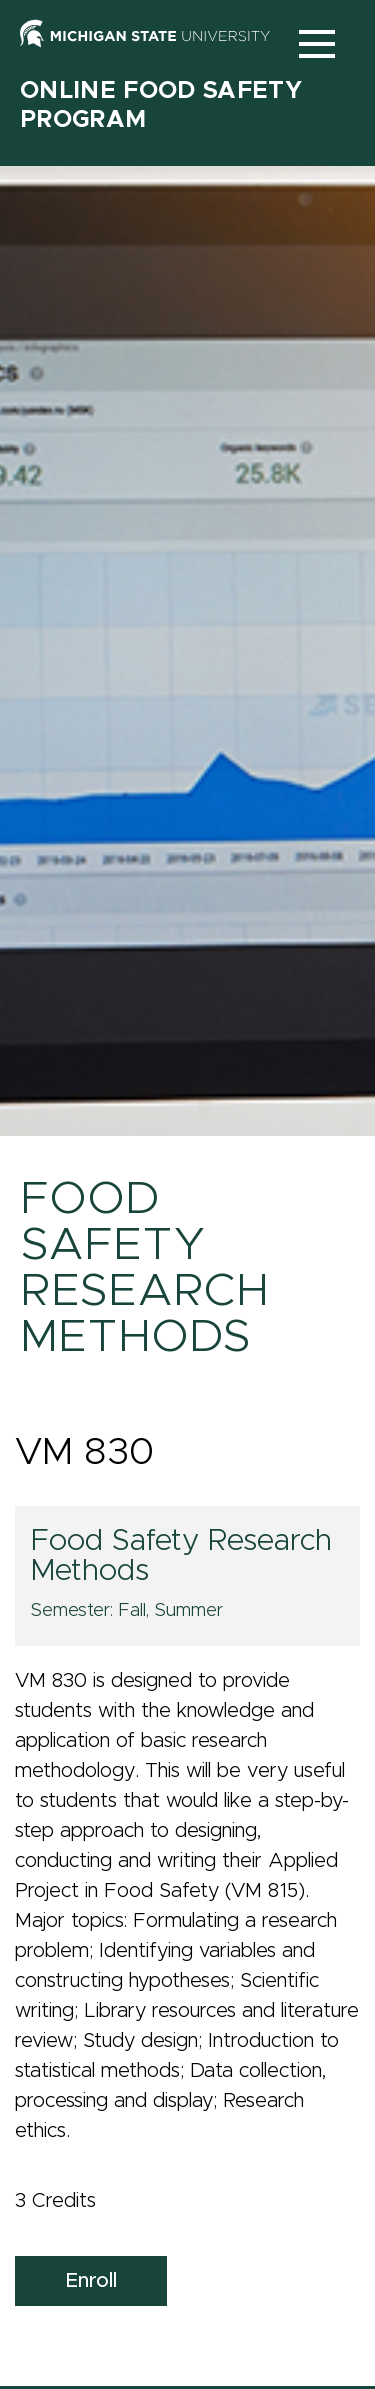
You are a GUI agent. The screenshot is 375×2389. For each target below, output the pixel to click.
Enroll (91, 2281)
